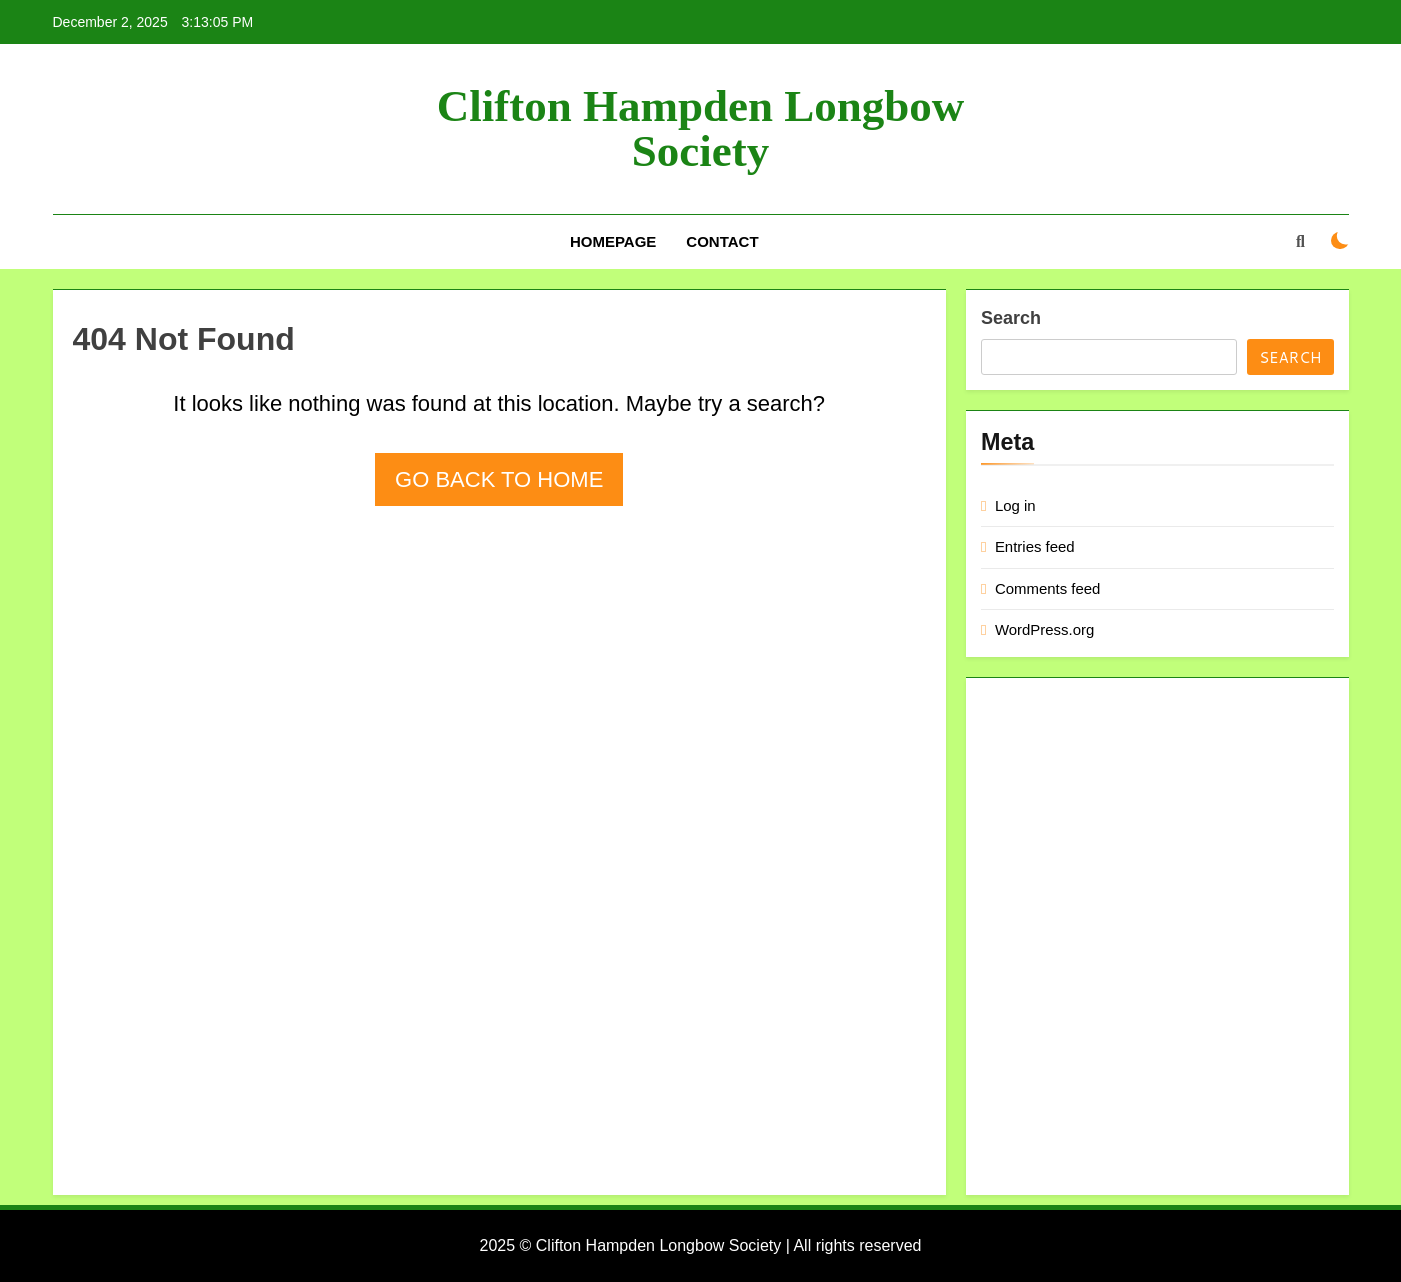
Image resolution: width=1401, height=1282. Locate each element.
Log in (1015, 505)
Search (1011, 318)
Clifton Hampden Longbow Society (701, 128)
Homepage (613, 241)
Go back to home (499, 479)
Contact (722, 241)
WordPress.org (1044, 629)
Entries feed (1035, 546)
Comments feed (1048, 588)
